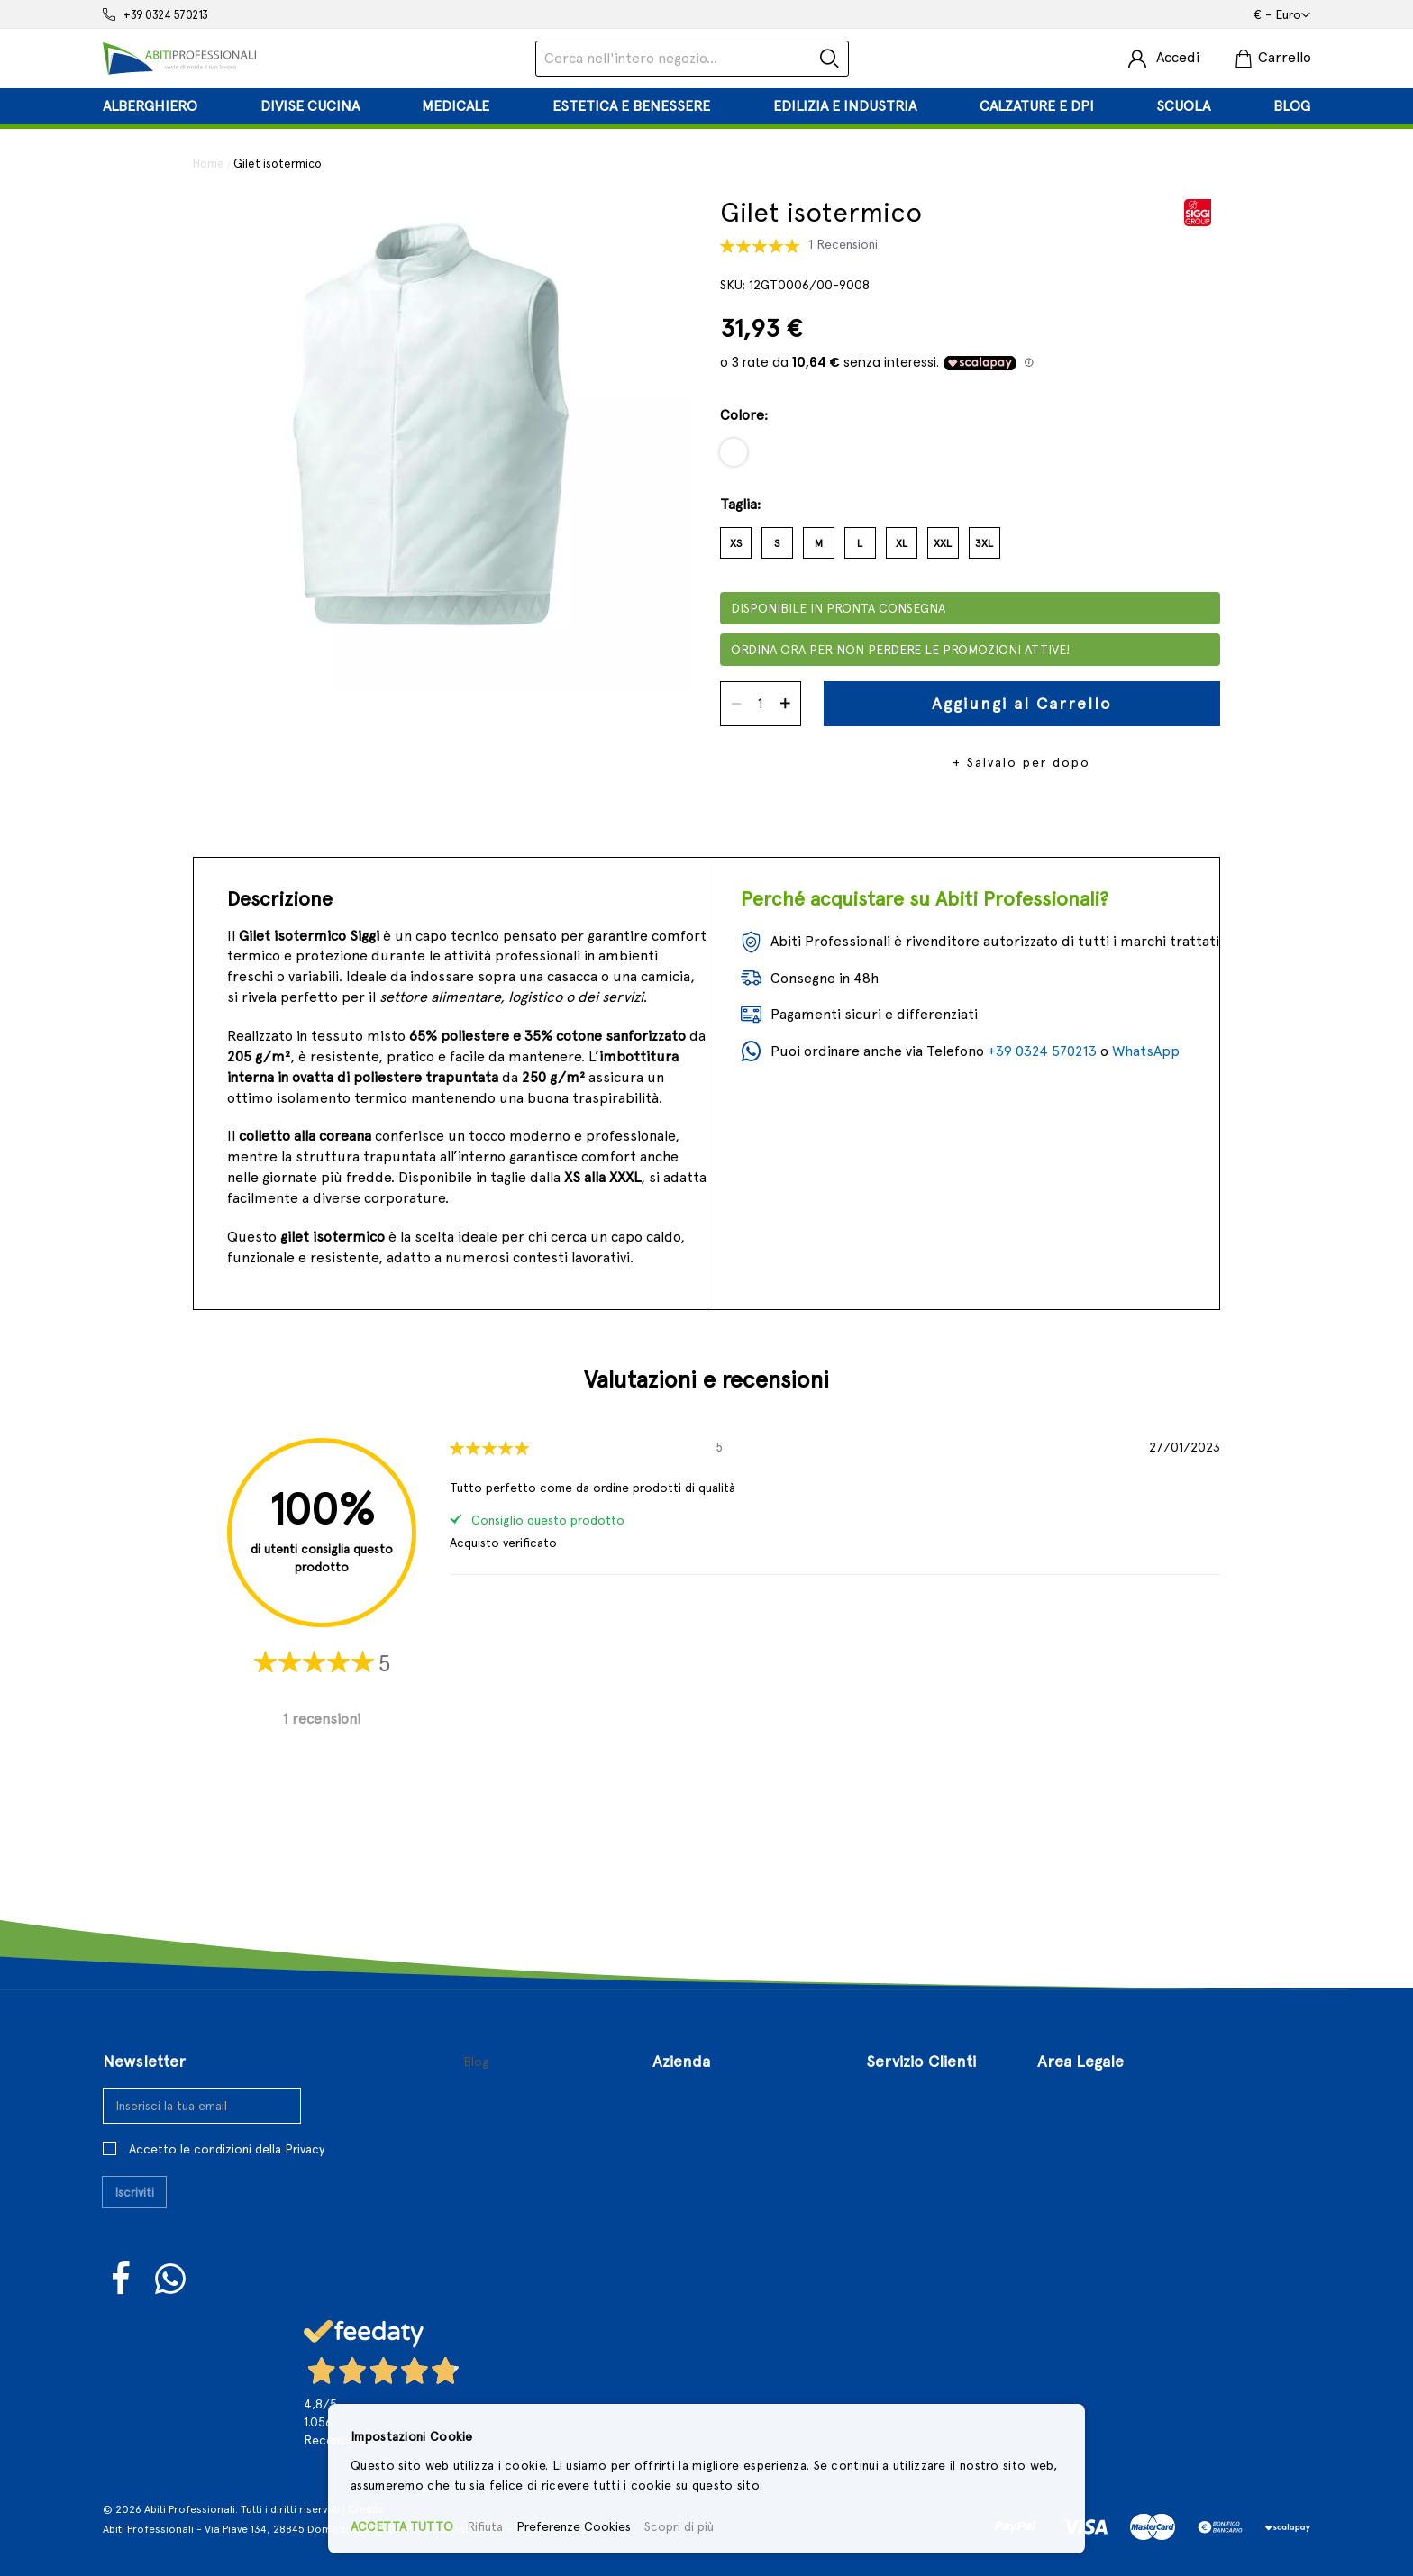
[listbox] (970, 459)
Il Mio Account (912, 2154)
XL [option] (901, 543)
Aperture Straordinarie (728, 2183)
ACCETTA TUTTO (402, 2526)
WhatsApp (1146, 1051)
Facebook (122, 2278)
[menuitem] (150, 106)
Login (882, 2097)
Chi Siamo (685, 2097)
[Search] (829, 59)
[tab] (706, 106)
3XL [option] (984, 543)
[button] (1281, 15)
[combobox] (691, 59)
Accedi (1177, 57)
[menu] (706, 106)
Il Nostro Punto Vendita (730, 2126)
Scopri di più (679, 2526)
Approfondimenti (709, 2212)
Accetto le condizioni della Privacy (226, 2149)
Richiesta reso (913, 2212)
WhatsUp (171, 2279)
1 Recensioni (843, 244)
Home (208, 163)
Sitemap (894, 2241)
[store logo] (179, 58)
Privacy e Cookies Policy (1114, 2183)
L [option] (859, 543)
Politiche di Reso (1092, 2154)
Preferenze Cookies (573, 2526)
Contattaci (687, 2154)
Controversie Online (1102, 2212)
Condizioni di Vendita (1106, 2126)
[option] (733, 452)
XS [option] (736, 543)
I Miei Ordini (905, 2183)
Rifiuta (485, 2526)
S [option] (776, 543)
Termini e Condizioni (1104, 2097)
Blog (476, 2061)
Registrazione (910, 2126)
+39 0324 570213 (165, 15)
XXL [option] (943, 543)
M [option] (819, 543)
